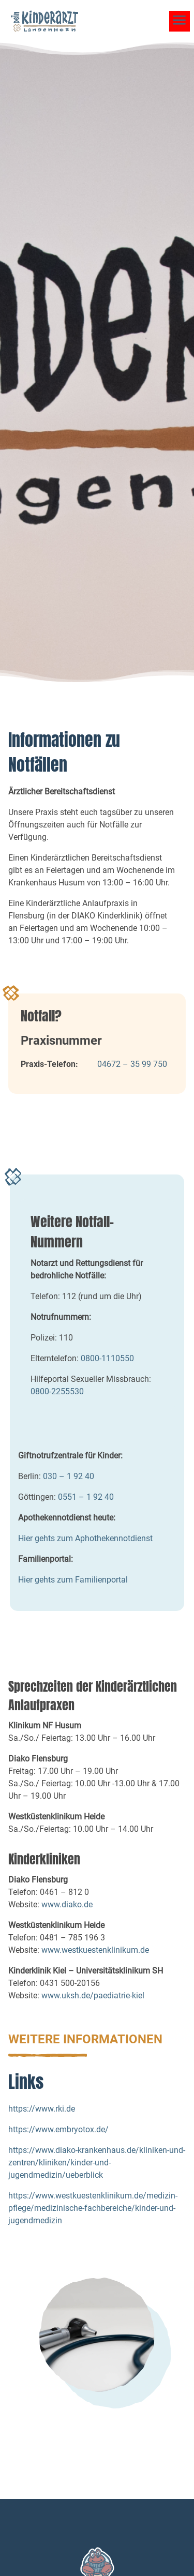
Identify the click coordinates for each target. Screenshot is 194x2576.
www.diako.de (67, 1904)
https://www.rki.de (41, 2109)
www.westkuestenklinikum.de (95, 1950)
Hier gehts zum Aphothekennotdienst (85, 1538)
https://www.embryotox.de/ (58, 2129)
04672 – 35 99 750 (132, 1064)
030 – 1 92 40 (68, 1476)
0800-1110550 (108, 1358)
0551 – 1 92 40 (86, 1497)
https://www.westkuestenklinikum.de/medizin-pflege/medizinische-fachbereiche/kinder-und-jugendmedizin (92, 2208)
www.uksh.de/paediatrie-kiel (92, 1995)
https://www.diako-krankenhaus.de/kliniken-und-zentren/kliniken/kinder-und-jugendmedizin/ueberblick (96, 2162)
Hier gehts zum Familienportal (73, 1580)
